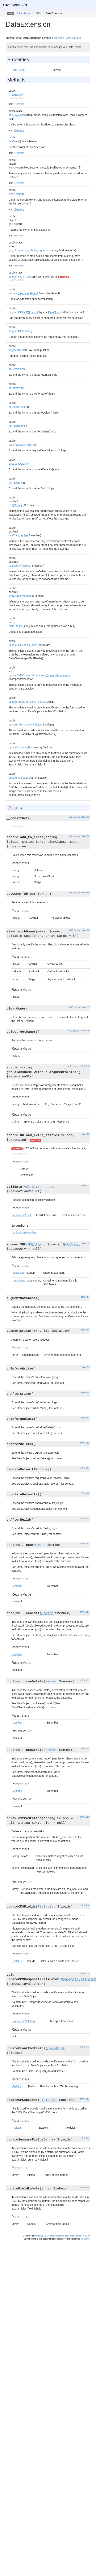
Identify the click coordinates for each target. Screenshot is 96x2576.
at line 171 (85, 1680)
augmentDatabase (19, 331)
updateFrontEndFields (22, 701)
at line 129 (85, 1518)
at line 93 (85, 1418)
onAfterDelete (17, 425)
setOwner (14, 141)
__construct (15, 94)
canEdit (13, 535)
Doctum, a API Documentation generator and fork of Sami (63, 2236)
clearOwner (15, 193)
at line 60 (85, 893)
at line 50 (85, 836)
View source (73, 37)
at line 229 (85, 1973)
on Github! (85, 2239)
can (11, 505)
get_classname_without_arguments (30, 250)
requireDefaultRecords (22, 444)
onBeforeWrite (17, 368)
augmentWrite (17, 350)
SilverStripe (24, 13)
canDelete (15, 565)
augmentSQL (16, 312)
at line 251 (85, 2099)
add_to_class (16, 114)
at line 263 (85, 2138)
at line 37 (85, 1185)
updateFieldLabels (19, 777)
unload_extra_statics (21, 276)
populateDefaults (19, 463)
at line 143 (85, 1543)
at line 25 (85, 1134)
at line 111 (85, 1468)
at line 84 (85, 1392)
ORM (38, 13)
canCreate (15, 595)
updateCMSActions (20, 724)
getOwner (14, 224)
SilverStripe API (15, 5)
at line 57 (85, 1297)
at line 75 (85, 1367)
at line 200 (85, 1817)
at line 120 (85, 1493)
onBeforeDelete (18, 406)
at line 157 (85, 1612)
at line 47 (85, 1243)
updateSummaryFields (22, 747)
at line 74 (85, 930)
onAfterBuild (16, 482)
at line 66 (85, 1330)
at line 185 (85, 1748)
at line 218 (85, 1905)
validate (13, 293)
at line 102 (85, 1443)
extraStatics (16, 626)
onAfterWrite (16, 387)
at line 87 (85, 1007)
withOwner (15, 167)
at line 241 (85, 2047)
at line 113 (85, 1066)
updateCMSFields (19, 644)
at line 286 (85, 2187)
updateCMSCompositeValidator (27, 675)
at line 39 (85, 817)
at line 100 (85, 1030)
